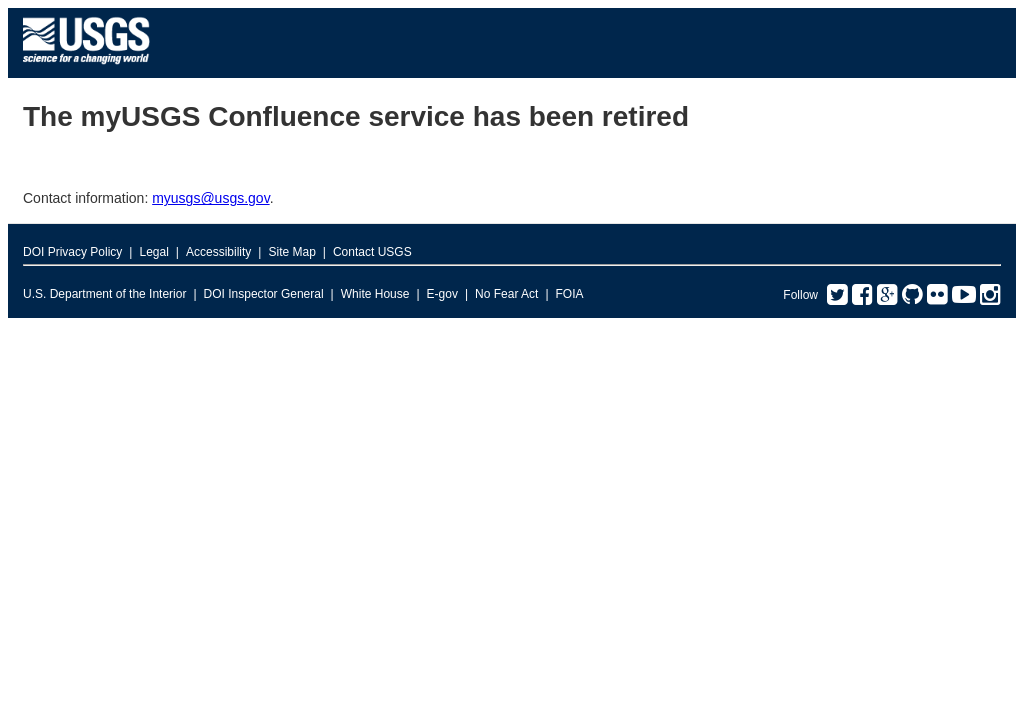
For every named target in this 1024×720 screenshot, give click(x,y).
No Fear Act (506, 294)
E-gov (442, 294)
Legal (153, 252)
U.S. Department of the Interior (104, 294)
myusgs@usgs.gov (210, 198)
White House (375, 294)
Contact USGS (372, 252)
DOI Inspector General (264, 294)
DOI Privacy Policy (72, 252)
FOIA (570, 294)
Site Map (291, 252)
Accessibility (218, 252)
